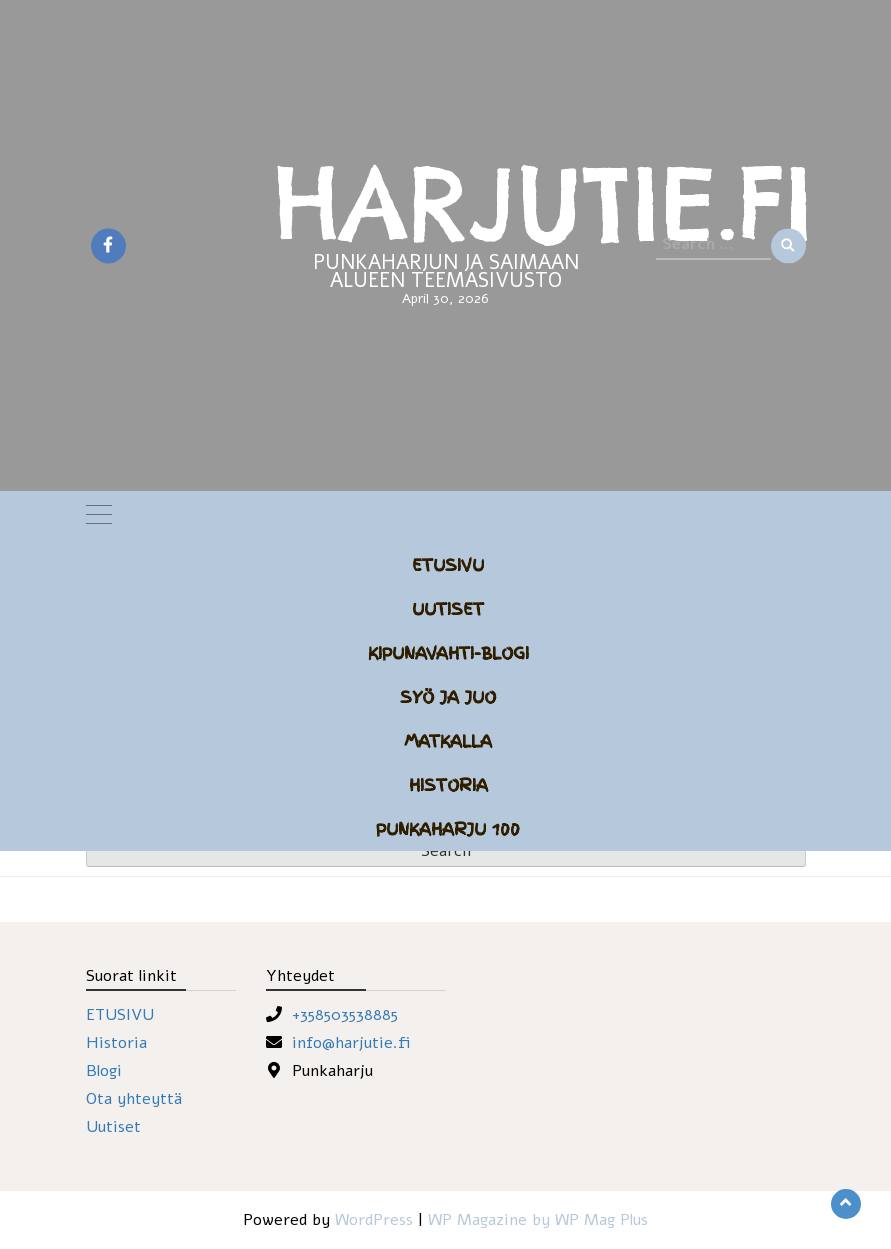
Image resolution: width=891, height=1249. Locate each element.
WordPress (374, 1220)
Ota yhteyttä (134, 1099)
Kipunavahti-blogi (448, 653)
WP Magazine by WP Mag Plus (538, 1220)
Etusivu (448, 565)
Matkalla (448, 741)
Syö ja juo (448, 697)
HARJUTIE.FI (543, 203)
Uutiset (448, 609)
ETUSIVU (120, 1015)
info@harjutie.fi (351, 1043)
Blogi (104, 1071)
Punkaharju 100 (448, 829)
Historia (448, 785)
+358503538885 (345, 1015)
